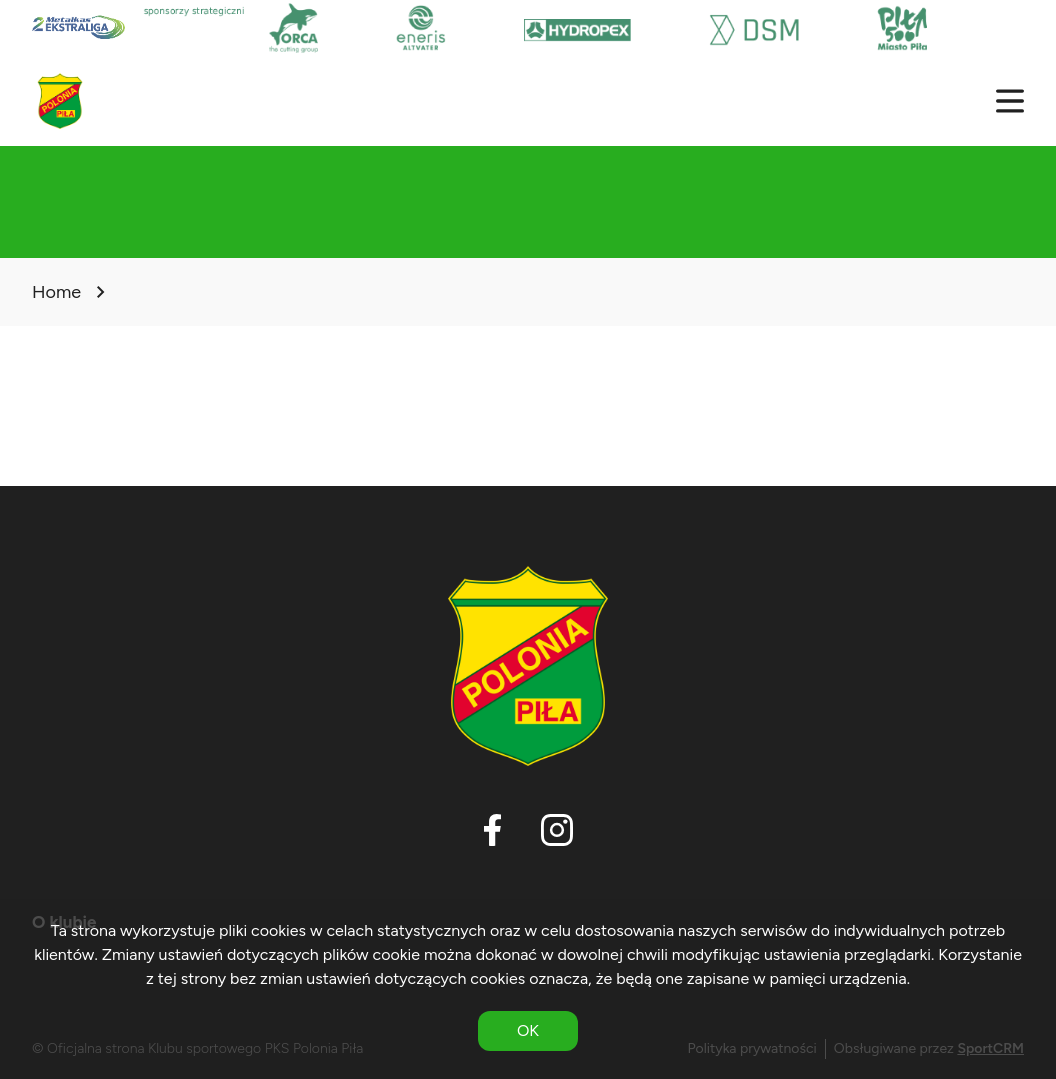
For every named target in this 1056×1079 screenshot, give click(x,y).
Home (56, 292)
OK (528, 1030)
